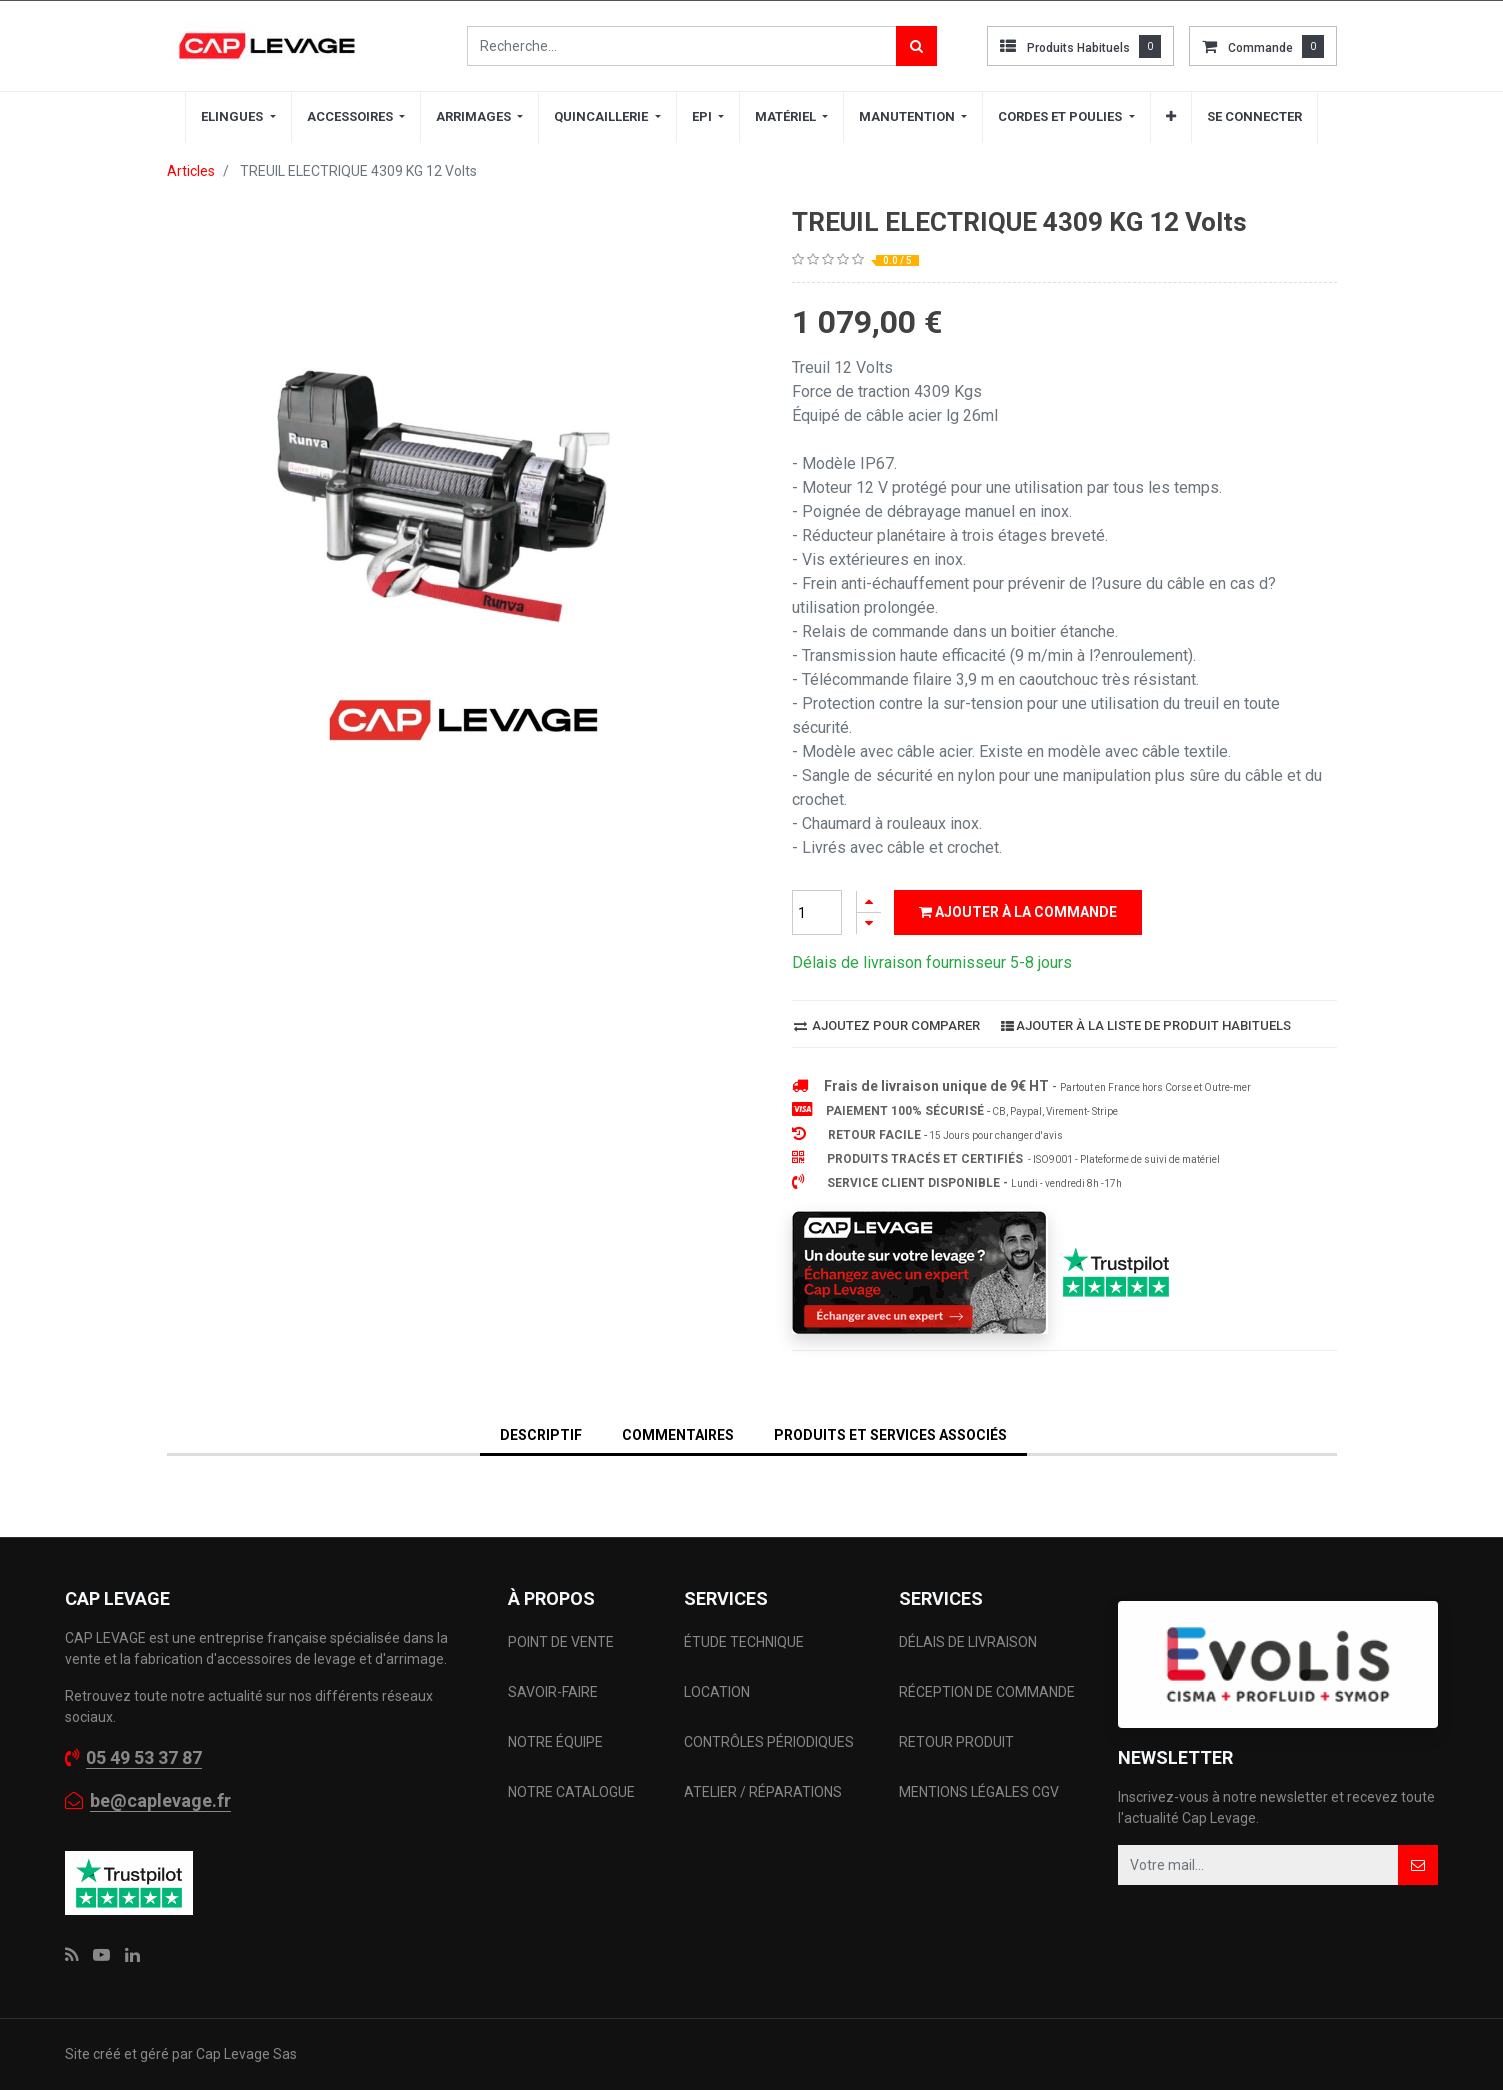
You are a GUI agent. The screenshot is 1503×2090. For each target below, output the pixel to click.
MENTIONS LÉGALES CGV (979, 1792)
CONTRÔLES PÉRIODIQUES (769, 1742)
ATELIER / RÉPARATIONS (763, 1792)
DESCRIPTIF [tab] (541, 1435)
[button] (1171, 117)
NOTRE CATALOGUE (571, 1792)
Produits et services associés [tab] (890, 1435)
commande (1260, 48)
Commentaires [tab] (678, 1435)
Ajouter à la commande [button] (1018, 912)
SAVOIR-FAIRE (553, 1692)
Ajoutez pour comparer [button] (887, 1025)
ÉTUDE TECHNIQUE (745, 1642)
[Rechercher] (916, 46)
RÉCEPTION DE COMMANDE (987, 1692)
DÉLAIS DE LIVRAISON (969, 1642)
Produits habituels (1078, 48)
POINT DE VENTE (561, 1642)
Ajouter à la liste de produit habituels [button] (1146, 1025)
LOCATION (718, 1692)
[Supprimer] (869, 923)
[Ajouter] (869, 901)
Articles (191, 171)
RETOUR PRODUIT (956, 1742)
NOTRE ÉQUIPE (555, 1742)
